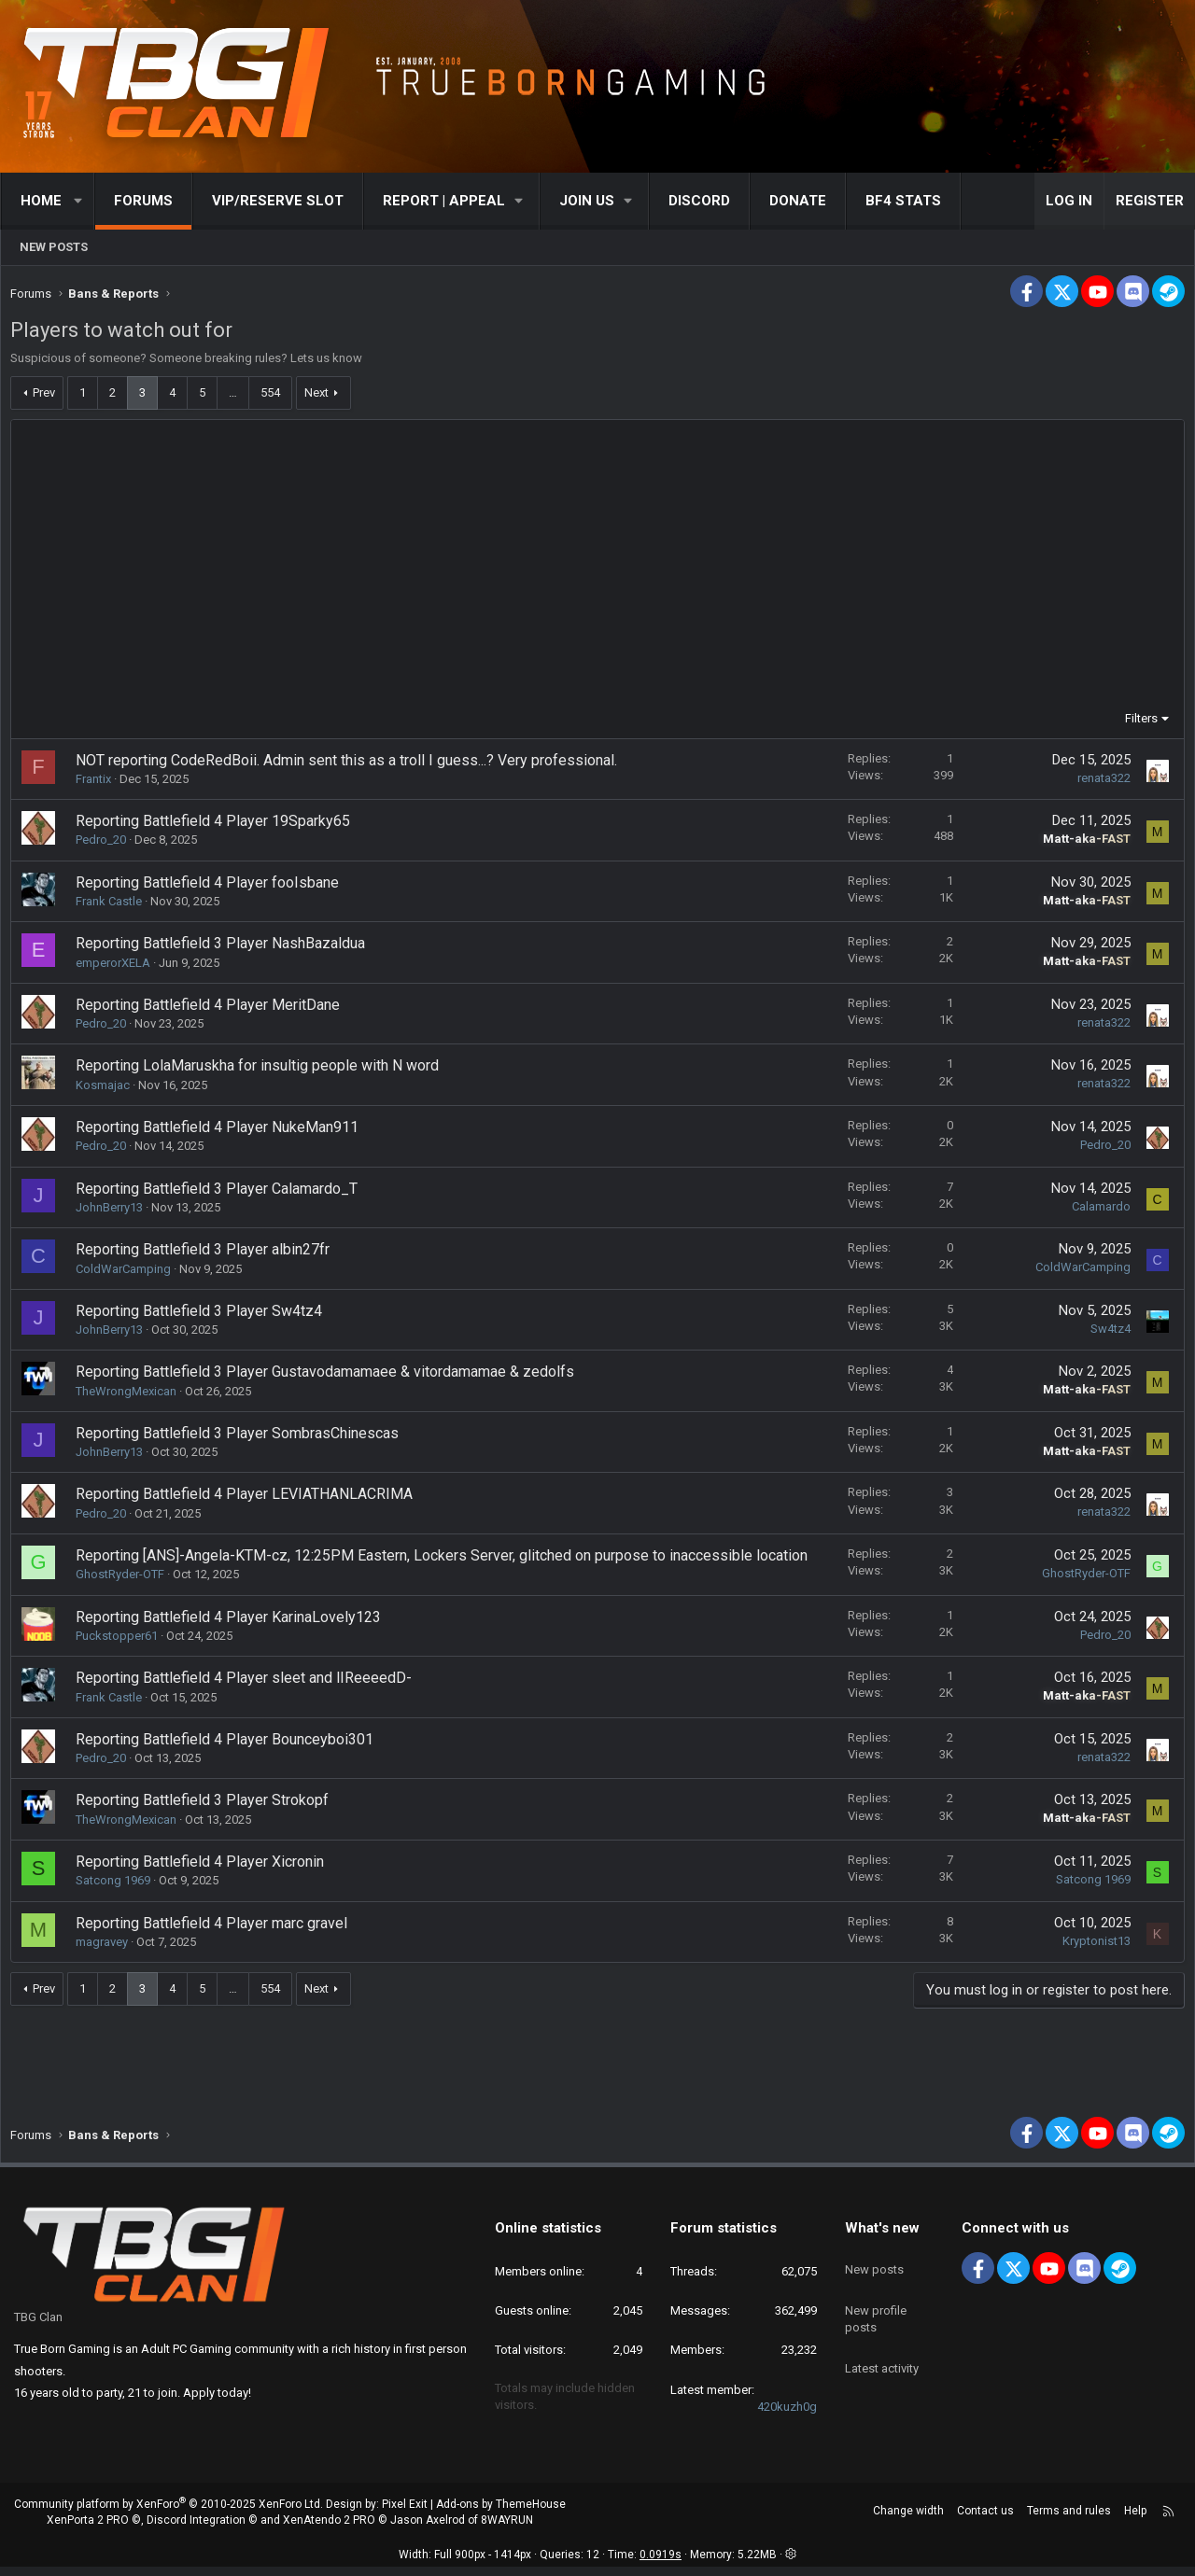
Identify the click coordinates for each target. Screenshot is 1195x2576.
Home (41, 200)
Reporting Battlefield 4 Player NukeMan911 (221, 1132)
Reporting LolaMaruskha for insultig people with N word (261, 1070)
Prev (48, 397)
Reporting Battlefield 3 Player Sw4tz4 (203, 1315)
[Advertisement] (597, 574)
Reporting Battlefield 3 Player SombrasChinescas (241, 1438)
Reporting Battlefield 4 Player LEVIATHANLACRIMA (248, 1498)
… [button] (237, 397)
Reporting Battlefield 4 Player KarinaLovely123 (233, 1622)
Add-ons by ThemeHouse (501, 2513)
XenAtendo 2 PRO (329, 2529)
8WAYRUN (507, 2529)
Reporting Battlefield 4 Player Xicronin (204, 1866)
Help (1135, 2520)
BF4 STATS (903, 200)
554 (275, 397)
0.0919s (661, 2563)
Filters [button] (1136, 723)
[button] (78, 201)
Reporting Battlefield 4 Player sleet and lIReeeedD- (248, 1682)
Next (321, 397)
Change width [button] (908, 2520)
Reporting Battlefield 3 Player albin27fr (207, 1254)
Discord (699, 200)
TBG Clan (38, 2326)
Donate (797, 200)
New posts (54, 247)
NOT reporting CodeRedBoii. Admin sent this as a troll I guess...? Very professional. (351, 765)
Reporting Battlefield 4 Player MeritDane (212, 1009)
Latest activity (882, 2354)
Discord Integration (196, 2529)
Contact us (985, 2520)
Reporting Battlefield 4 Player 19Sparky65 (217, 825)
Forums (143, 200)
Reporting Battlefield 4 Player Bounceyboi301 (229, 1744)
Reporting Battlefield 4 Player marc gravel (216, 1928)
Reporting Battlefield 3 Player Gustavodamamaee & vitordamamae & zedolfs (329, 1376)
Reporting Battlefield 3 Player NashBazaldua (225, 948)
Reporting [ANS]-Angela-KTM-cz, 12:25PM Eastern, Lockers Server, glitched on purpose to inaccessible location (446, 1560)
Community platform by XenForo (168, 2513)
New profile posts (876, 2311)
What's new (882, 2237)
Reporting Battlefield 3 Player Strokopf (206, 1804)
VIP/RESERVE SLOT (278, 200)
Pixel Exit (405, 2513)
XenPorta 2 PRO (88, 2529)
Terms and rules (1069, 2520)
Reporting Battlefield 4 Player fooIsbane (212, 887)
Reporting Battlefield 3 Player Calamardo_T (221, 1193)
